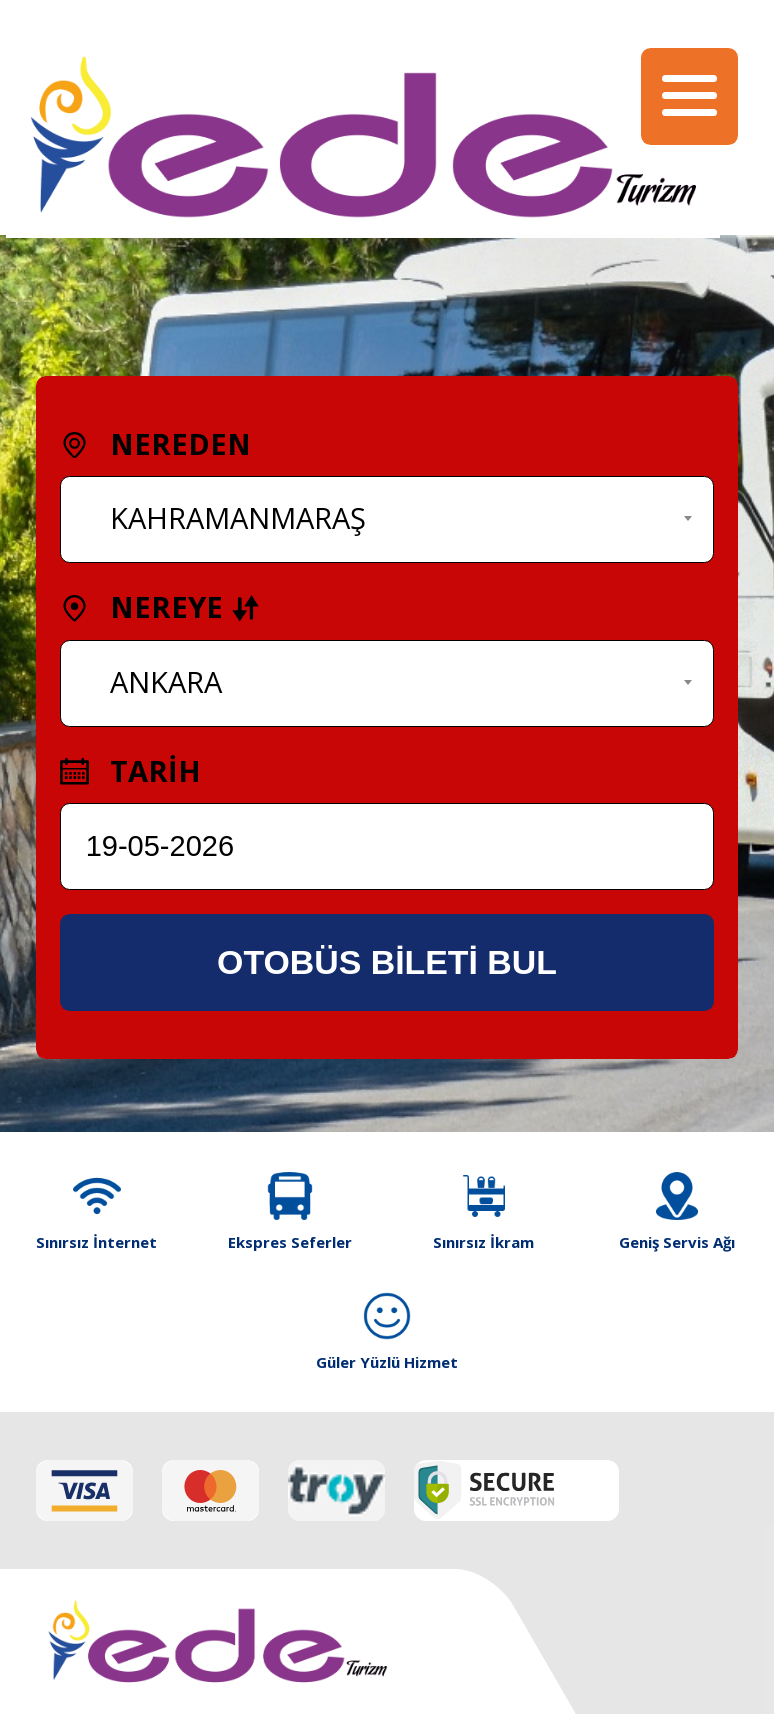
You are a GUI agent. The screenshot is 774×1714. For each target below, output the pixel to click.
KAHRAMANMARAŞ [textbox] (238, 518)
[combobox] (386, 519)
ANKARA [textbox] (166, 682)
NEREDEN (155, 444)
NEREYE (159, 607)
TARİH (130, 771)
